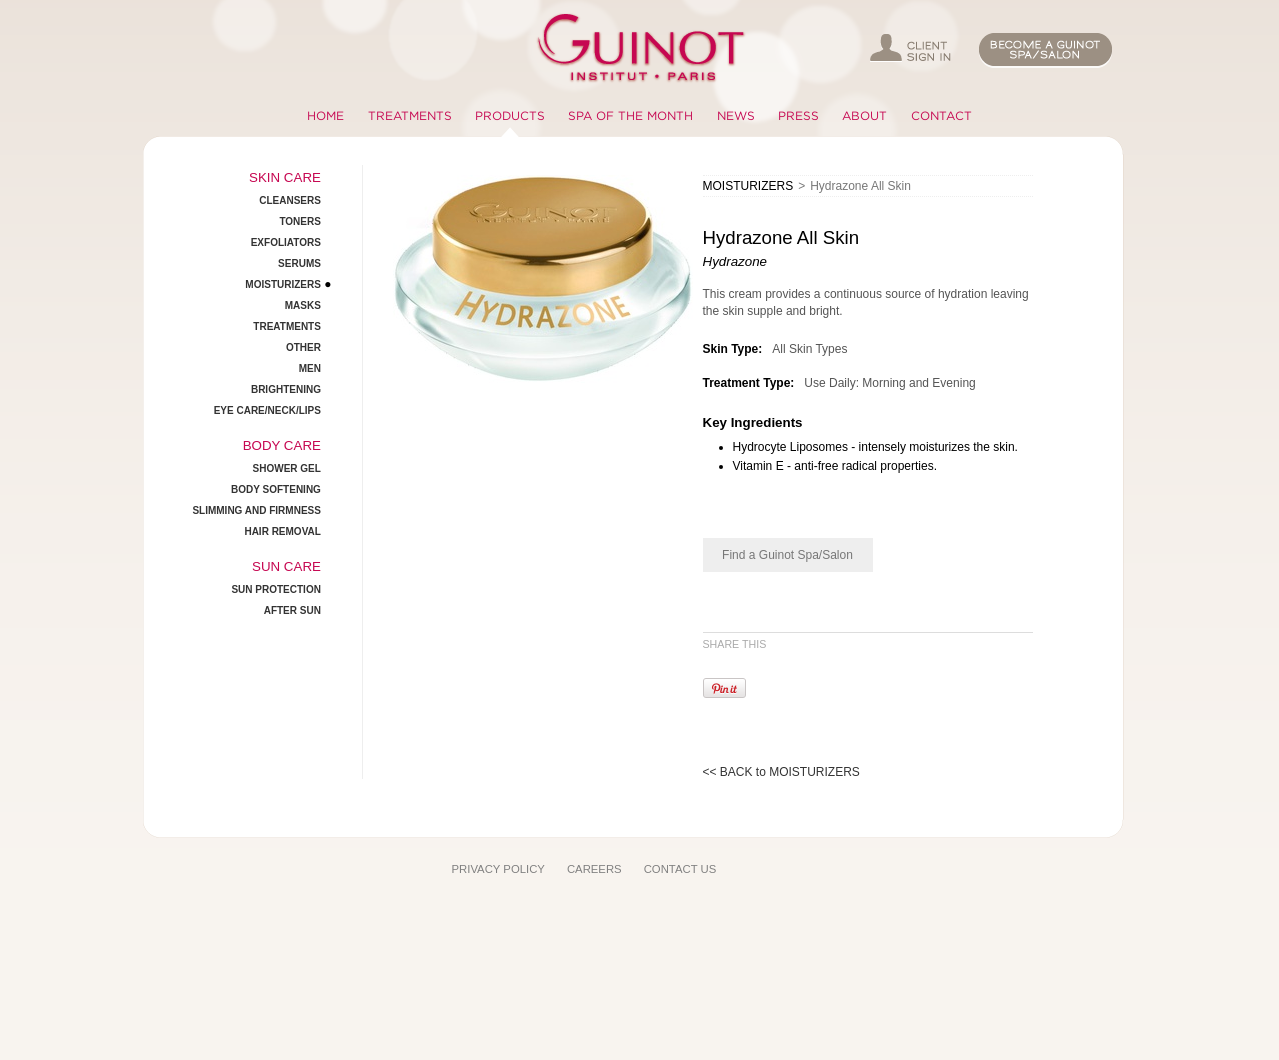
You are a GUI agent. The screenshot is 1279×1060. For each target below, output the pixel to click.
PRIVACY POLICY (498, 869)
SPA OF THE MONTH (630, 115)
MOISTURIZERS (283, 284)
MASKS (303, 305)
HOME (325, 115)
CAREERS (594, 869)
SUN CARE (286, 566)
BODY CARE (282, 445)
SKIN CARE (285, 177)
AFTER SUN (292, 610)
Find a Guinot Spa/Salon (787, 555)
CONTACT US (680, 869)
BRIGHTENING (286, 389)
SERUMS (299, 263)
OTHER (303, 347)
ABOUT (864, 115)
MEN (310, 368)
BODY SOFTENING (276, 489)
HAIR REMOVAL (282, 531)
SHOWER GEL (287, 468)
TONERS (300, 221)
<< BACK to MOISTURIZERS (781, 772)
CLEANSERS (290, 200)
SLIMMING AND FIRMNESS (256, 510)
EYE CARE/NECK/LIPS (267, 410)
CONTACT (941, 115)
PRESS (798, 115)
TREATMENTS (410, 115)
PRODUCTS (510, 115)
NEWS (736, 115)
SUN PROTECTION (275, 589)
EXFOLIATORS (286, 242)
